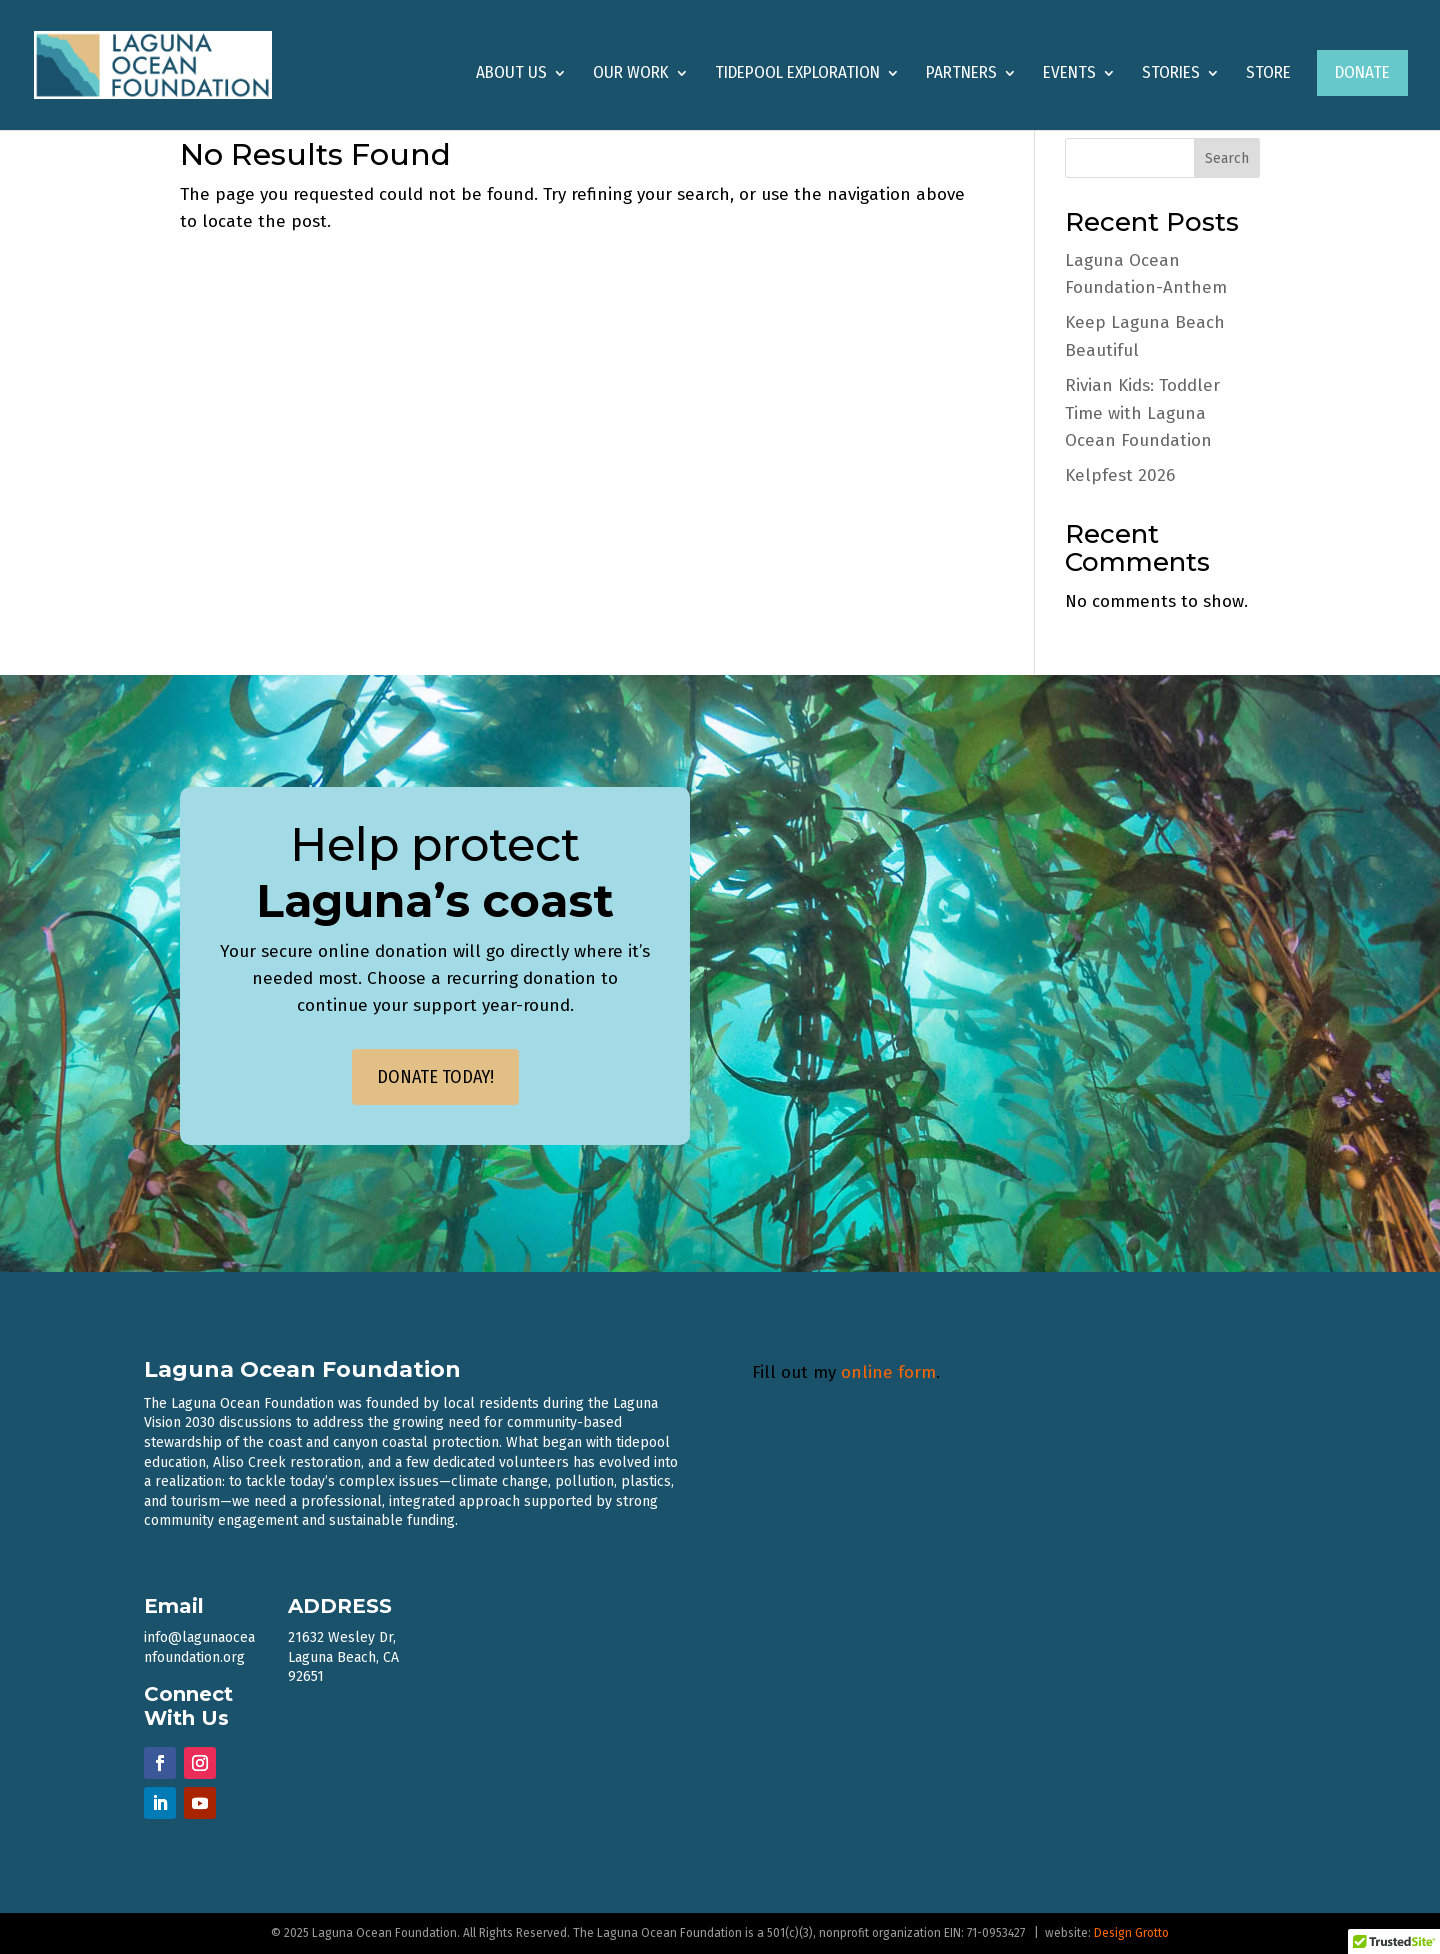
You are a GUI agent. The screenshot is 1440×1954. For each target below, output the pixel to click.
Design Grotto (1131, 1933)
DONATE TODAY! (435, 1077)
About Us (511, 74)
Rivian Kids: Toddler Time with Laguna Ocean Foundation (1142, 412)
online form (888, 1372)
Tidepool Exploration (797, 74)
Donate (1362, 72)
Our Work (631, 74)
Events (1069, 74)
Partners (961, 74)
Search (1227, 158)
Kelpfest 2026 (1120, 475)
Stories (1171, 74)
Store (1268, 74)
